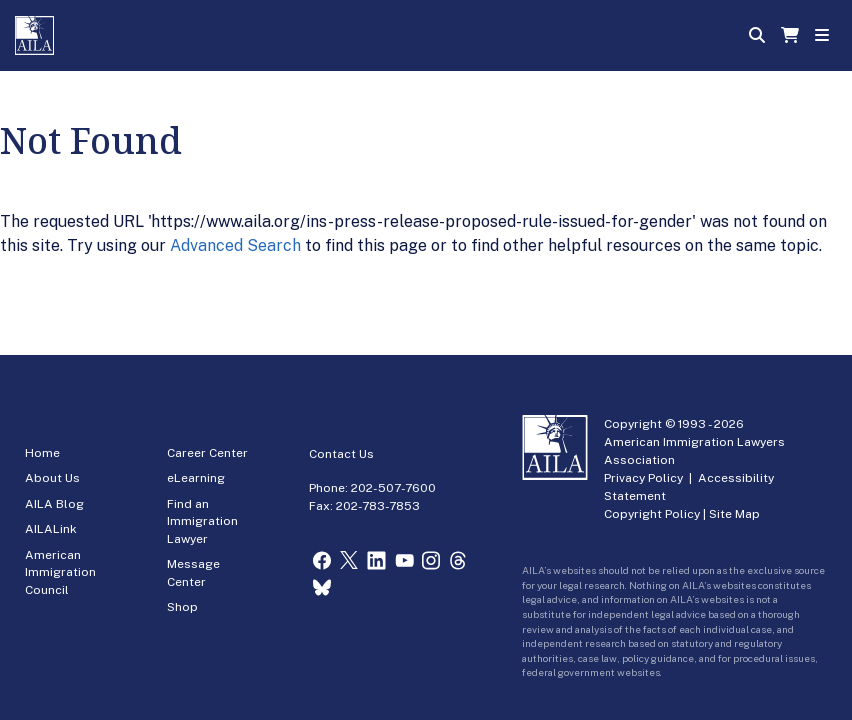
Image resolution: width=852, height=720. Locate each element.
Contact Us (341, 454)
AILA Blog (54, 504)
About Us (52, 478)
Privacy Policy (643, 478)
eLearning (196, 478)
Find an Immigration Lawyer (202, 521)
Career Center (207, 453)
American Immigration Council (60, 572)
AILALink (51, 529)
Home (42, 453)
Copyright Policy (652, 514)
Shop (182, 607)
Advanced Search (235, 245)
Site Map (734, 514)
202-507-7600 (393, 488)
